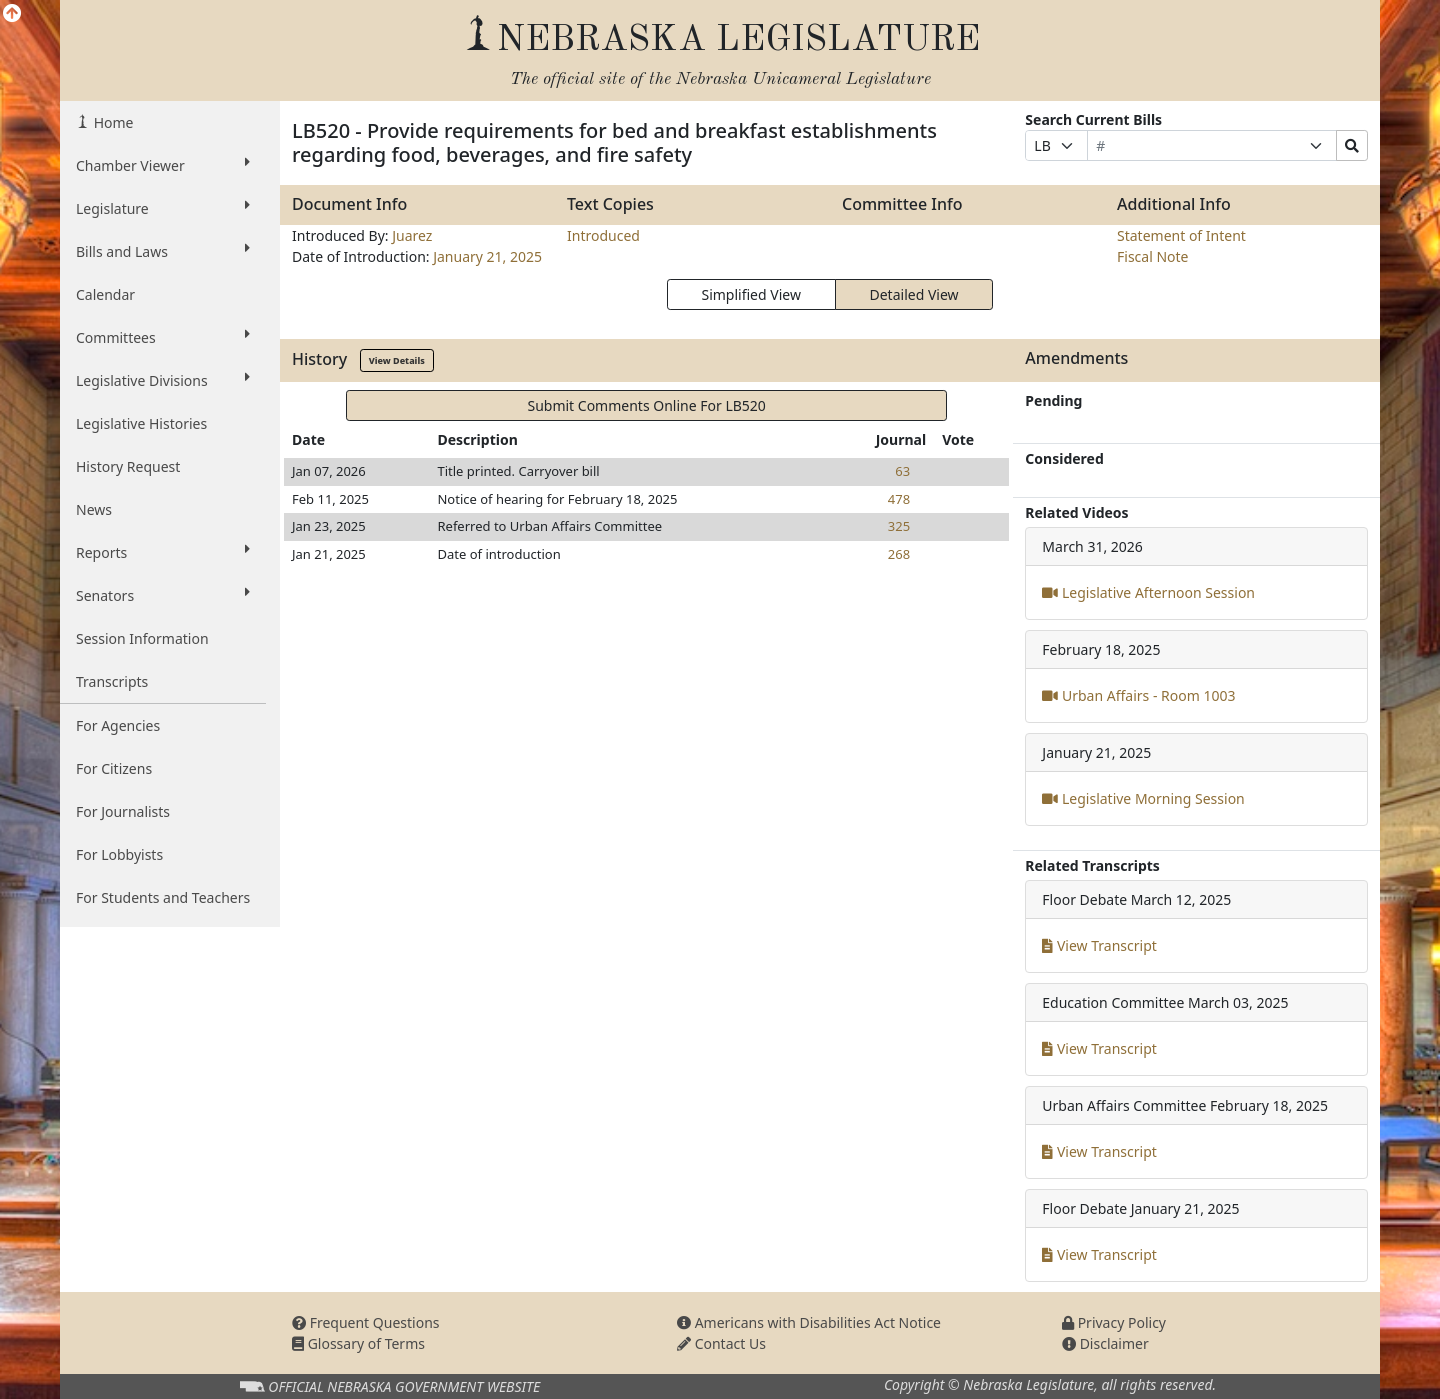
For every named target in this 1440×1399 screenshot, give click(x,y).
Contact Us (721, 1343)
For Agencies (118, 725)
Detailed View (914, 294)
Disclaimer (1105, 1343)
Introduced (603, 235)
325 (899, 526)
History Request (128, 466)
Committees (163, 337)
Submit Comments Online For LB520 (646, 405)
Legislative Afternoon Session (1148, 592)
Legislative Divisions (163, 380)
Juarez (412, 235)
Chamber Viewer (163, 165)
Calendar (105, 294)
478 (899, 499)
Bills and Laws (163, 251)
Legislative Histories (141, 423)
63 (902, 471)
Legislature (163, 208)
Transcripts (112, 681)
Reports (163, 552)
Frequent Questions (366, 1322)
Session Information (142, 638)
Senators (163, 595)
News (94, 509)
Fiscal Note (1152, 256)
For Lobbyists (119, 854)
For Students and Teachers (163, 897)
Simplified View (750, 294)
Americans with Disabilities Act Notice (809, 1322)
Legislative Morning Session (1143, 798)
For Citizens (114, 768)
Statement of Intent (1181, 235)
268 (899, 554)
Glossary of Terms (358, 1343)
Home (111, 122)
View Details (397, 360)
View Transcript (1099, 945)
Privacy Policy (1114, 1322)
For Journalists (123, 811)
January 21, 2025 (487, 256)
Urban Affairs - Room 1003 (1138, 695)
